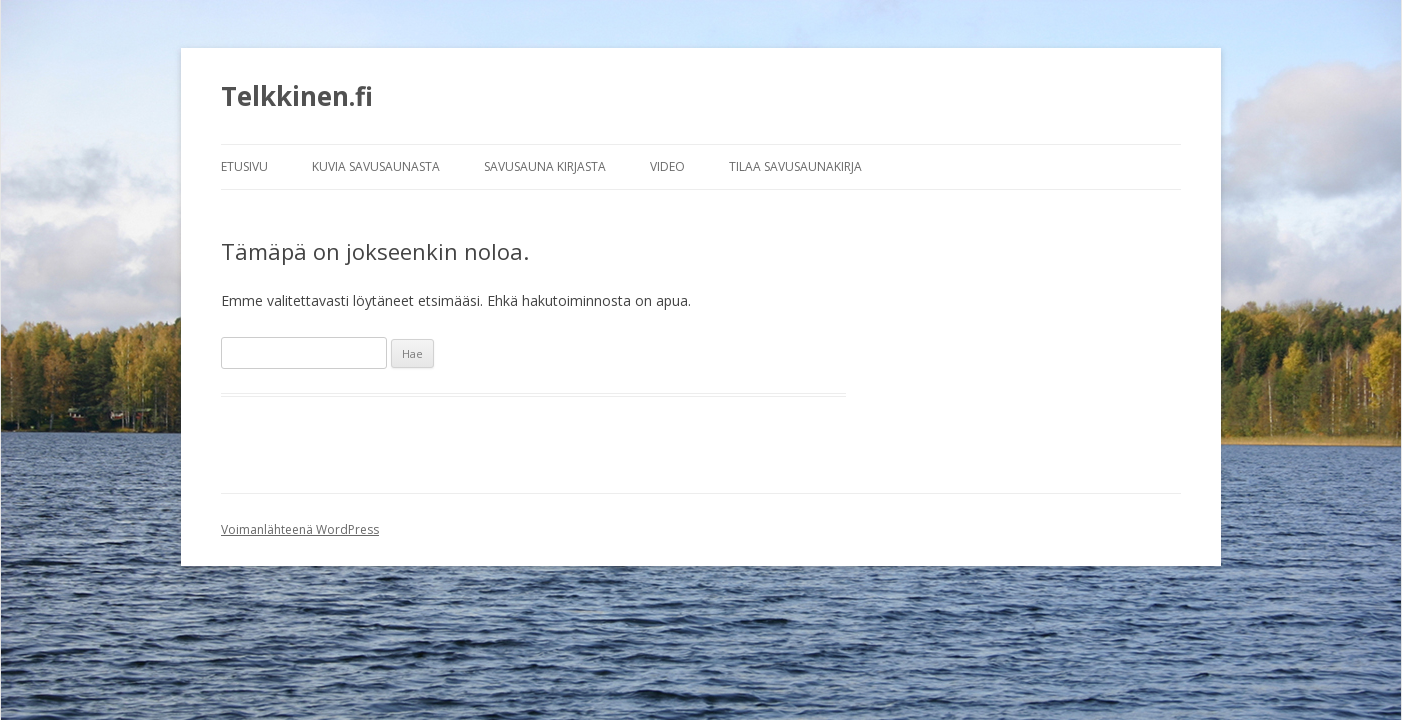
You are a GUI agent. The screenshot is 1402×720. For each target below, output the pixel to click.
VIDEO (667, 166)
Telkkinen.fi (297, 96)
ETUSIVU (244, 166)
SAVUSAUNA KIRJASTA (545, 166)
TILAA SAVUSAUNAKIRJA (795, 166)
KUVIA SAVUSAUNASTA (376, 166)
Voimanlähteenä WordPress (300, 529)
